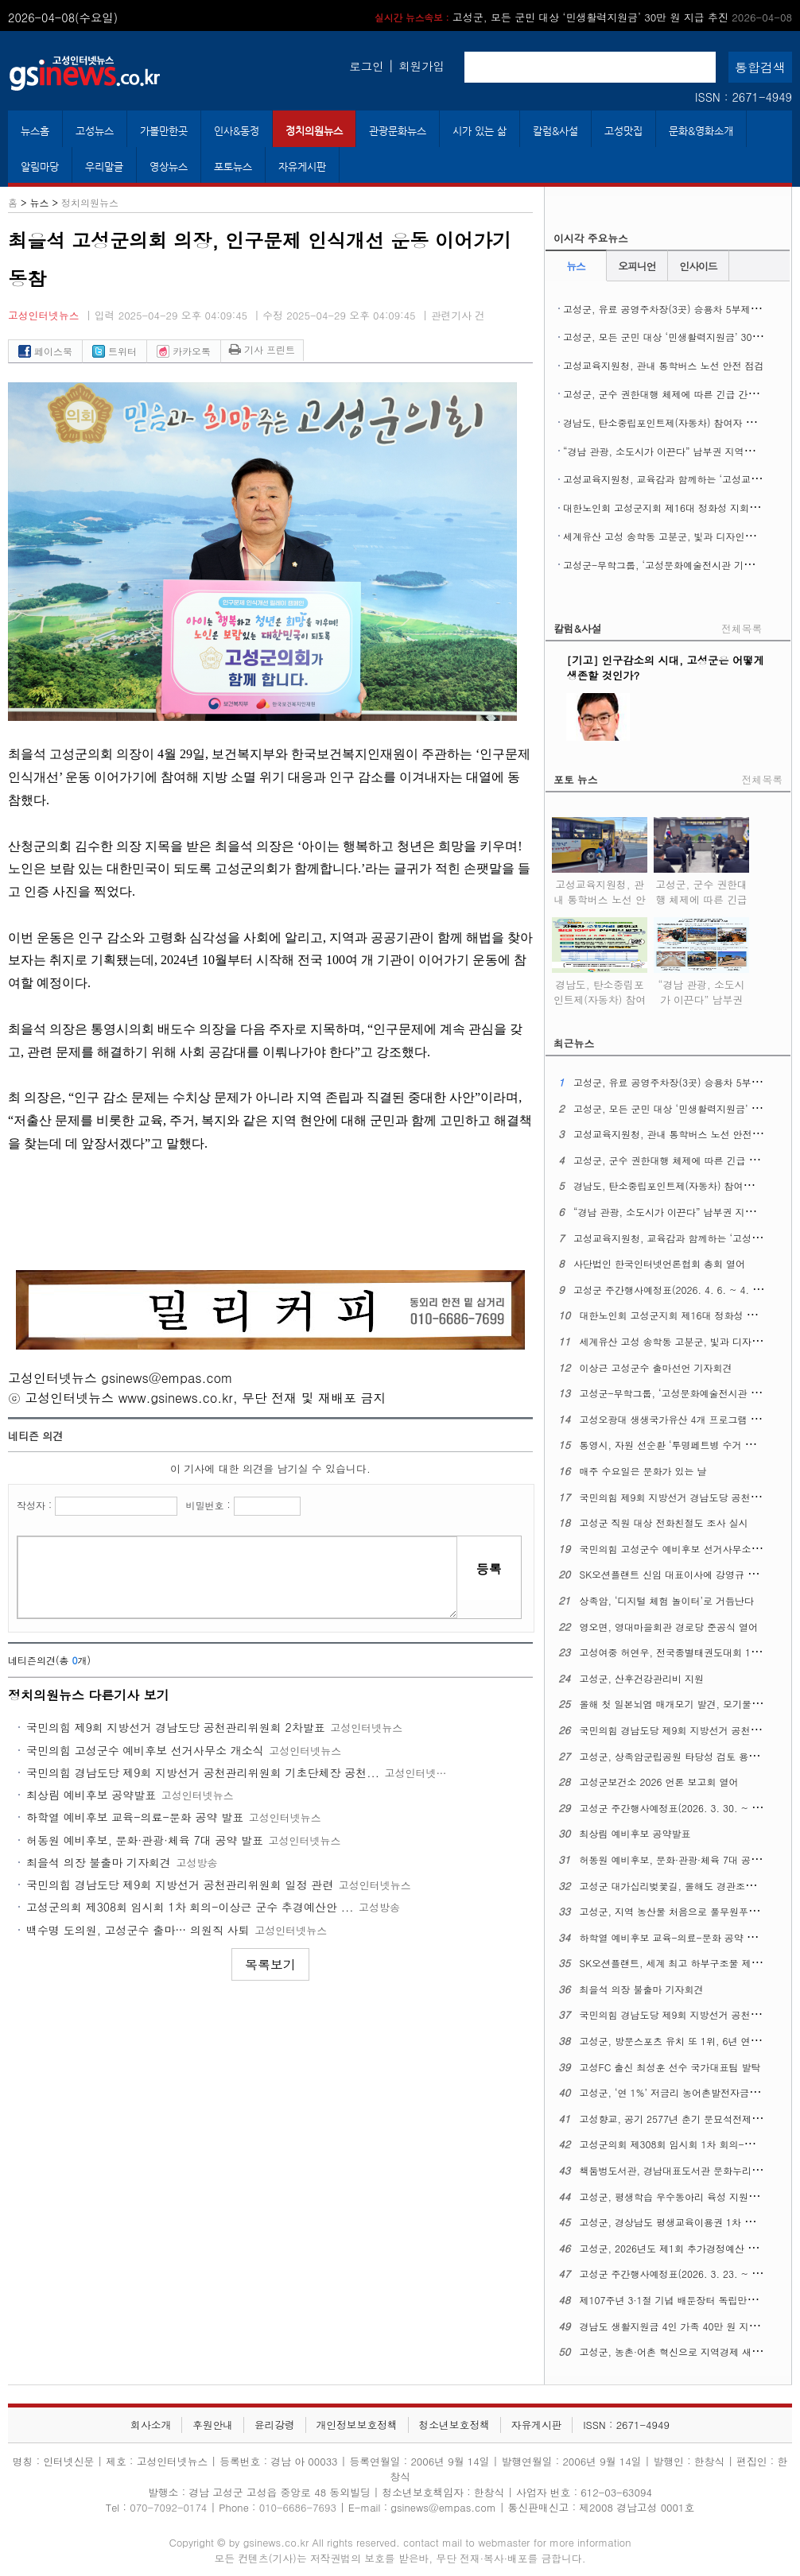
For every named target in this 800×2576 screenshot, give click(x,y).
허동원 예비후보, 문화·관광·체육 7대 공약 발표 (144, 1840)
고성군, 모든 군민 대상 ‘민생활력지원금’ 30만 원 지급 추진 (583, 17)
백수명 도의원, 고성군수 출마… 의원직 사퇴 (138, 1930)
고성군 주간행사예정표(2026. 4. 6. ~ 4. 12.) (672, 1289)
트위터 (114, 351)
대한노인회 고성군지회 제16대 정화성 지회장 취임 (672, 507)
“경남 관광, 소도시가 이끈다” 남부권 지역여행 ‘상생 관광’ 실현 (701, 996)
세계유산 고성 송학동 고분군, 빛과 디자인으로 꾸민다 (679, 536)
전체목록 (741, 628)
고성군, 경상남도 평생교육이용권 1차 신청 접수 (683, 2222)
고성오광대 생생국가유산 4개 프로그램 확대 (675, 1419)
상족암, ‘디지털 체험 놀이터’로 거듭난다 (667, 1600)
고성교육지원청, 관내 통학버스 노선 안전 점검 (663, 365)
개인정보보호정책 (356, 2424)
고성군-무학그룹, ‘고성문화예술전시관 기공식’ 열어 (675, 564)
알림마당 (40, 166)
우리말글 (104, 166)
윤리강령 (274, 2424)
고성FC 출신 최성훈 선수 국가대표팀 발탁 (670, 2067)
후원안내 (212, 2424)
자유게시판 (302, 166)
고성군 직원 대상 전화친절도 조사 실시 (664, 1522)
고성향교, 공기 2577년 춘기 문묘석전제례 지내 (682, 2118)
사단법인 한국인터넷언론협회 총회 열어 (659, 1263)
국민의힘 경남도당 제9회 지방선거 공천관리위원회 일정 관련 (179, 1884)
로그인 (366, 66)
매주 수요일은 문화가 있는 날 (643, 1471)
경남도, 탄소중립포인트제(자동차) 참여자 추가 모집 (675, 422)
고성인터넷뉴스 (44, 315)
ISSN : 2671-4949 (743, 97)
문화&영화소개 (701, 131)
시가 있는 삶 (479, 131)
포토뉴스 (233, 166)
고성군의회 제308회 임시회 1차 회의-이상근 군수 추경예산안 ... (189, 1907)
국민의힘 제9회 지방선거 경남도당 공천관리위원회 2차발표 (175, 1727)
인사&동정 (236, 131)
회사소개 (150, 2424)
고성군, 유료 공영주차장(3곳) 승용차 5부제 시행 (668, 309)
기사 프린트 (262, 349)
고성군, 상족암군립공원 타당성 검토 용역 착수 (680, 1756)
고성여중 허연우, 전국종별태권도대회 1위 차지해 (686, 1652)
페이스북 (45, 351)
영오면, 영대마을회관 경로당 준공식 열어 (669, 1626)
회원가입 (421, 66)
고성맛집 (623, 131)
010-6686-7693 (297, 2507)
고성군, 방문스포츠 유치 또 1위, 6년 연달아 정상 (686, 2040)
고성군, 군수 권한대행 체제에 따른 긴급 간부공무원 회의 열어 (701, 896)
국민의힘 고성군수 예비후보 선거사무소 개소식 (145, 1750)
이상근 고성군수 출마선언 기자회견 (656, 1367)
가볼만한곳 (164, 131)
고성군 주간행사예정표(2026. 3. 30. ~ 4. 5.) (678, 1808)
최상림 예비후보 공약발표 (91, 1795)
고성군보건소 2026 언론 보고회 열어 (659, 1781)
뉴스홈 (35, 131)
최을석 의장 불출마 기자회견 (98, 1862)
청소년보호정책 (454, 2424)
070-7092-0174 (170, 2507)
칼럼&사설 (555, 131)
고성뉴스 (95, 131)
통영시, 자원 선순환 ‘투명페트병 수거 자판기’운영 (688, 1444)
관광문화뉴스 (397, 131)
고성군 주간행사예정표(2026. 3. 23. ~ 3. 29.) (681, 2273)
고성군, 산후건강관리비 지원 (642, 1678)
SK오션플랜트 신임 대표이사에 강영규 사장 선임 (685, 1574)
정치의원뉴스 (314, 131)
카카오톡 (184, 351)
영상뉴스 (169, 166)
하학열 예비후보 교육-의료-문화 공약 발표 (134, 1817)
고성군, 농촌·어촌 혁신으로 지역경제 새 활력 (677, 2351)
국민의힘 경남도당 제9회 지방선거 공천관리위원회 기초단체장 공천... (202, 1772)
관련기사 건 (458, 315)
